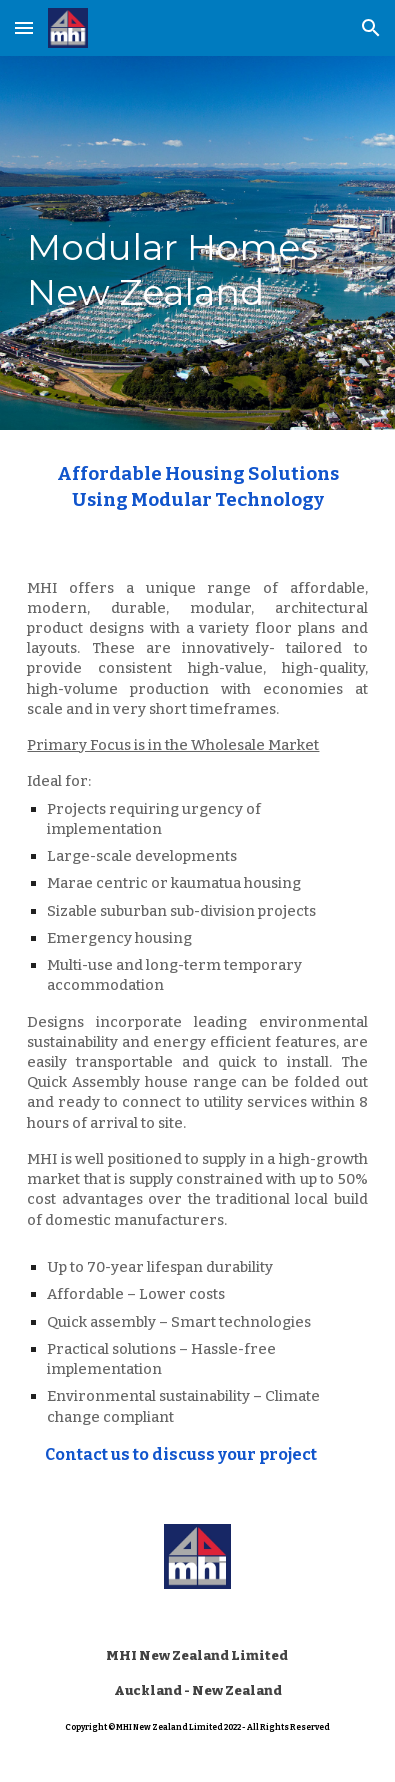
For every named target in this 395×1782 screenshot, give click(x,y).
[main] (197, 243)
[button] (24, 27)
